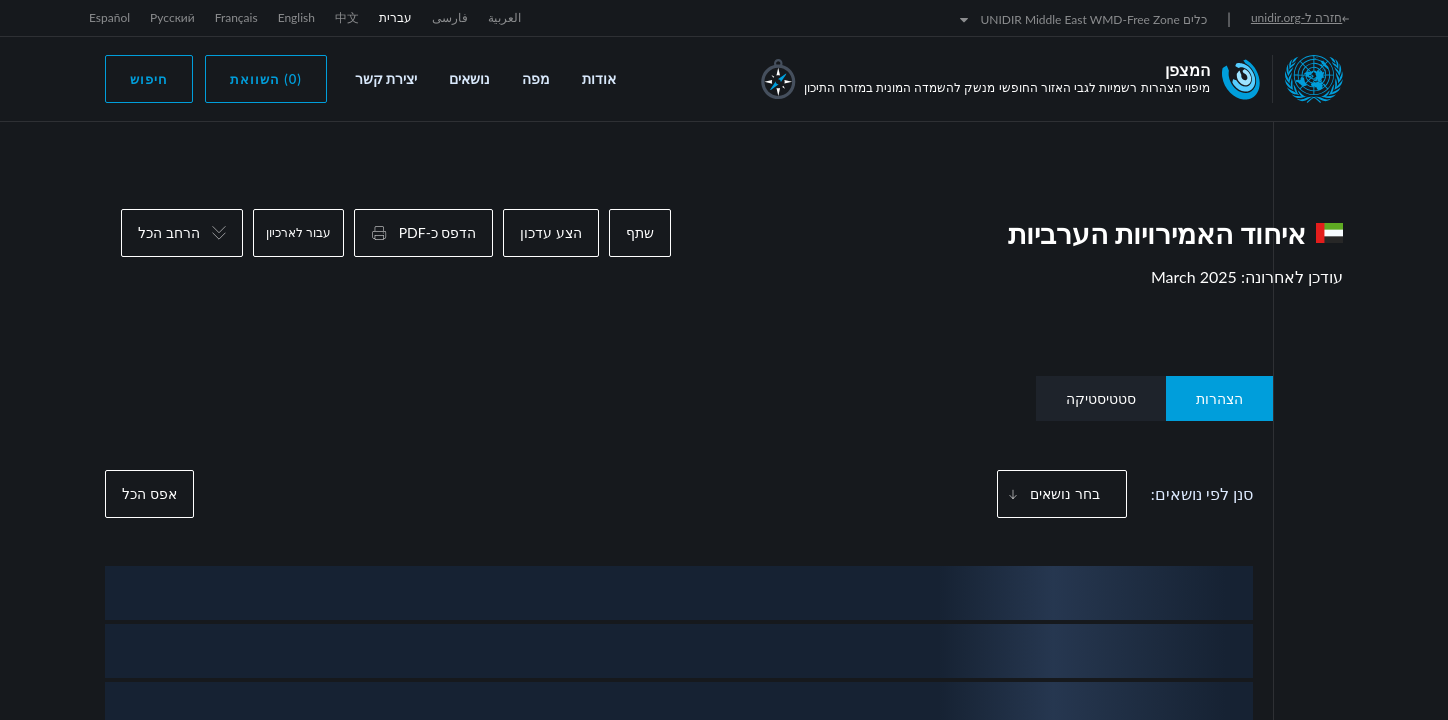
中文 (347, 17)
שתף (640, 232)
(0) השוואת (266, 79)
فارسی (450, 17)
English (296, 17)
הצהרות (1219, 398)
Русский (172, 17)
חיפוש (149, 79)
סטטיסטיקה (1101, 398)
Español (109, 17)
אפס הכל (149, 493)
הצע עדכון (551, 232)
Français (236, 17)
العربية (504, 17)
